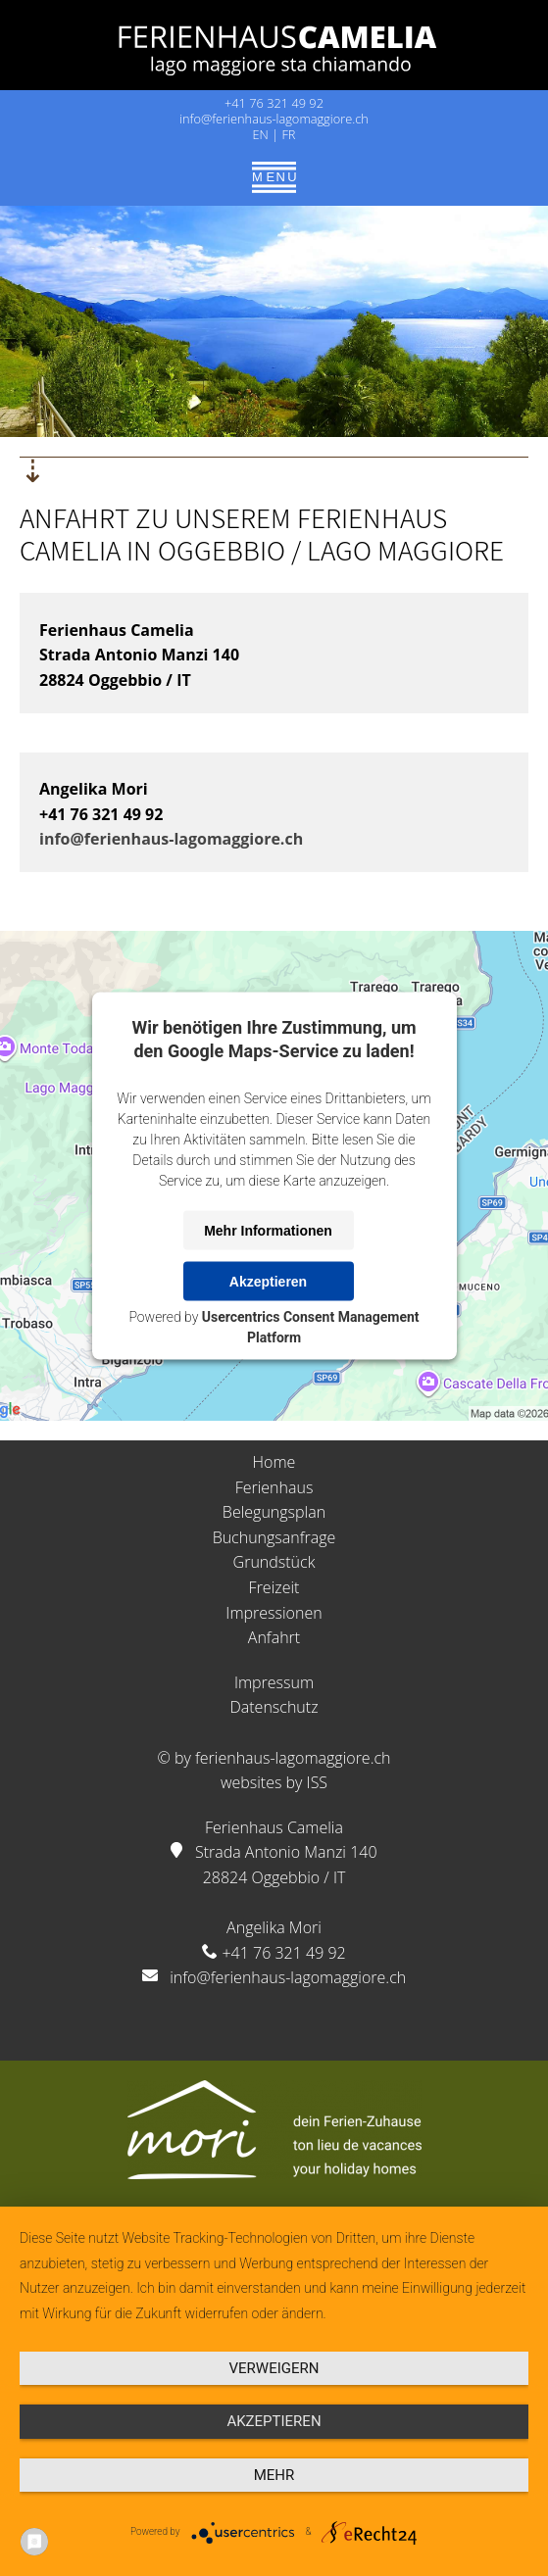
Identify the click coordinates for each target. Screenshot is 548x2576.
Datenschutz (273, 1707)
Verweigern (274, 2368)
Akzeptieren (268, 1280)
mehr (274, 2475)
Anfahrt (274, 1637)
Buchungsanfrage (274, 1537)
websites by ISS (274, 1782)
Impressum (274, 1682)
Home (274, 1462)
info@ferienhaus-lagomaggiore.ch (274, 118)
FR (288, 134)
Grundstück (274, 1562)
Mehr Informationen (268, 1230)
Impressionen (273, 1613)
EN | (267, 134)
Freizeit (274, 1587)
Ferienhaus (274, 1487)
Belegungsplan (274, 1512)
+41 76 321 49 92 (274, 103)
